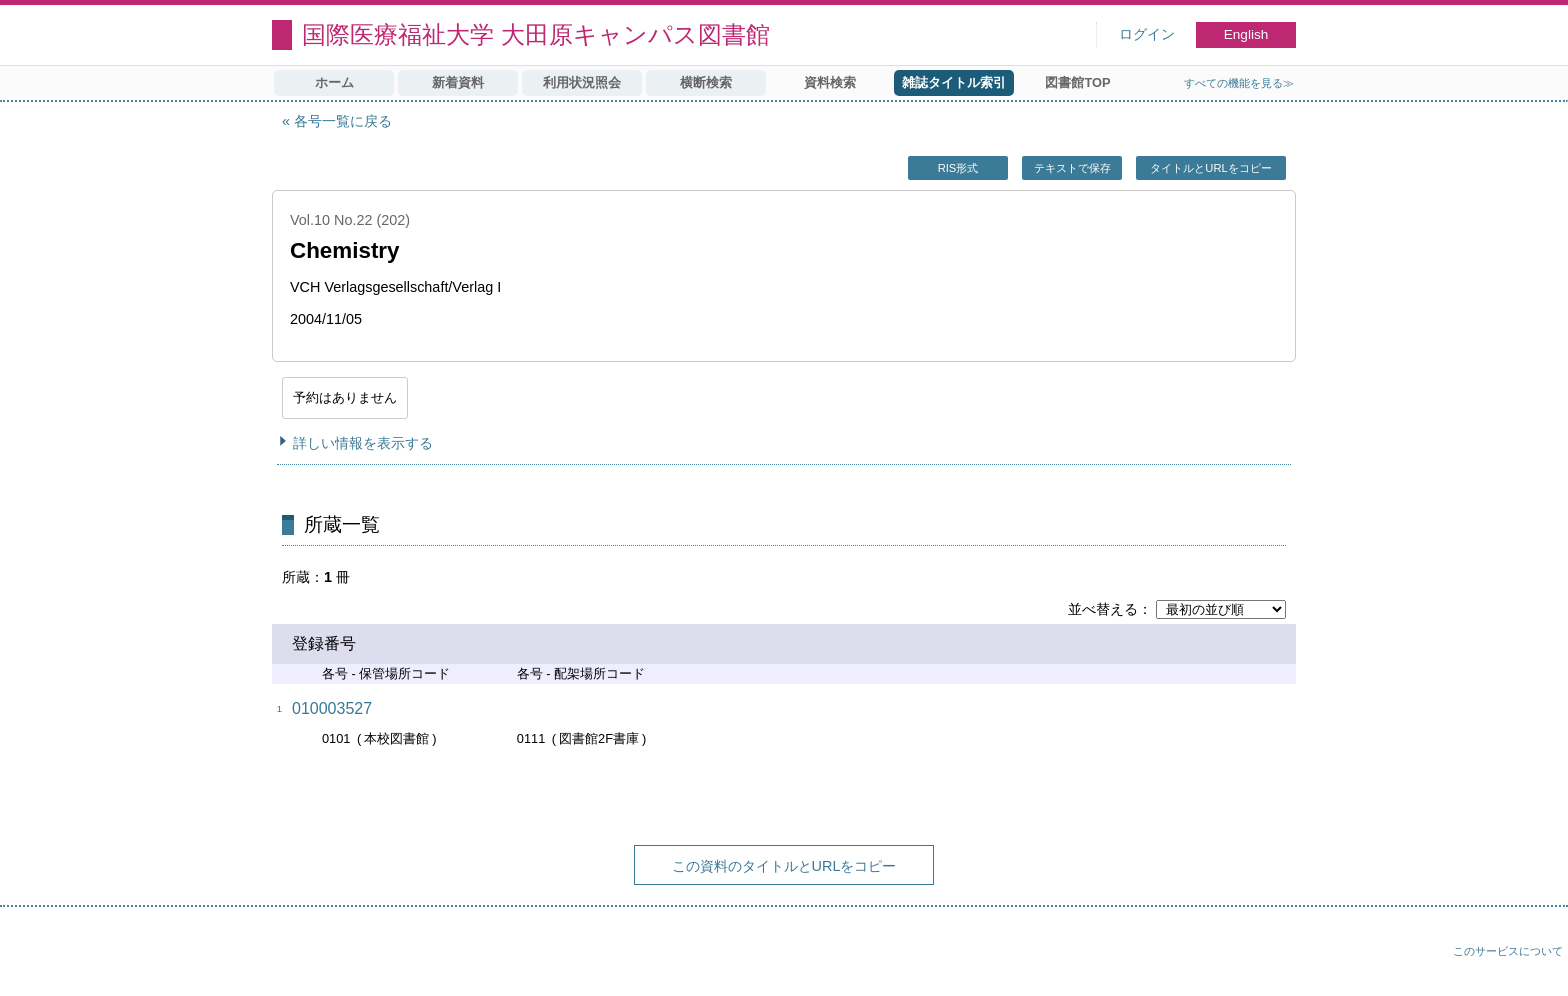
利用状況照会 (582, 82)
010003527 (332, 708)
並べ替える (1103, 609)
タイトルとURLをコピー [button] (1210, 168)
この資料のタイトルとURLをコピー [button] (784, 866)
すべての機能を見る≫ (1239, 83)
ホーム (334, 82)
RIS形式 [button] (958, 168)
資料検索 (830, 82)
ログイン (1147, 34)
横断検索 (706, 82)
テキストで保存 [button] (1072, 168)
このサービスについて (1508, 951)
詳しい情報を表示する (363, 443)
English (1246, 34)
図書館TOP (1077, 82)
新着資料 (458, 82)
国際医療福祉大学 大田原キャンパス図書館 (536, 34)
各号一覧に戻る (343, 121)
